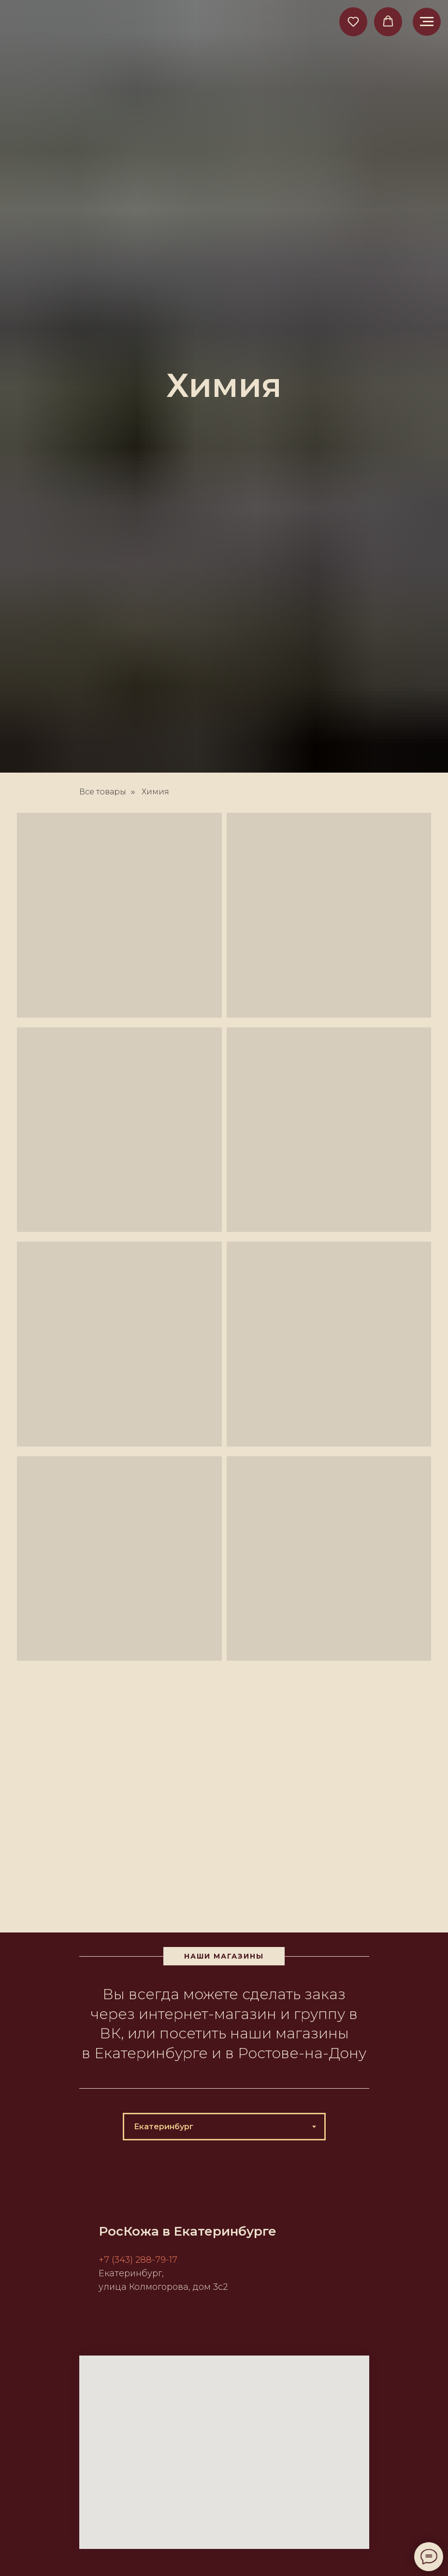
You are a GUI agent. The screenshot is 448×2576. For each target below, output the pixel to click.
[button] (353, 21)
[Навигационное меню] (427, 22)
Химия (155, 791)
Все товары (102, 791)
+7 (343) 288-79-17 (138, 2259)
